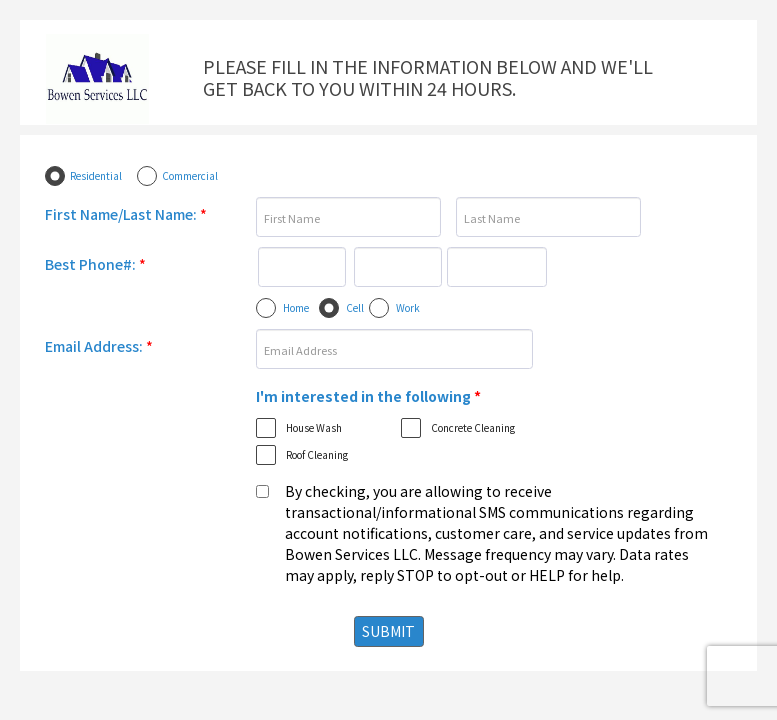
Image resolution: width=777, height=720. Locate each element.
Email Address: (99, 346)
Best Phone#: (95, 264)
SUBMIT (388, 631)
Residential (96, 175)
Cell (355, 307)
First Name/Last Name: (126, 214)
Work (408, 307)
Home (296, 307)
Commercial (190, 175)
